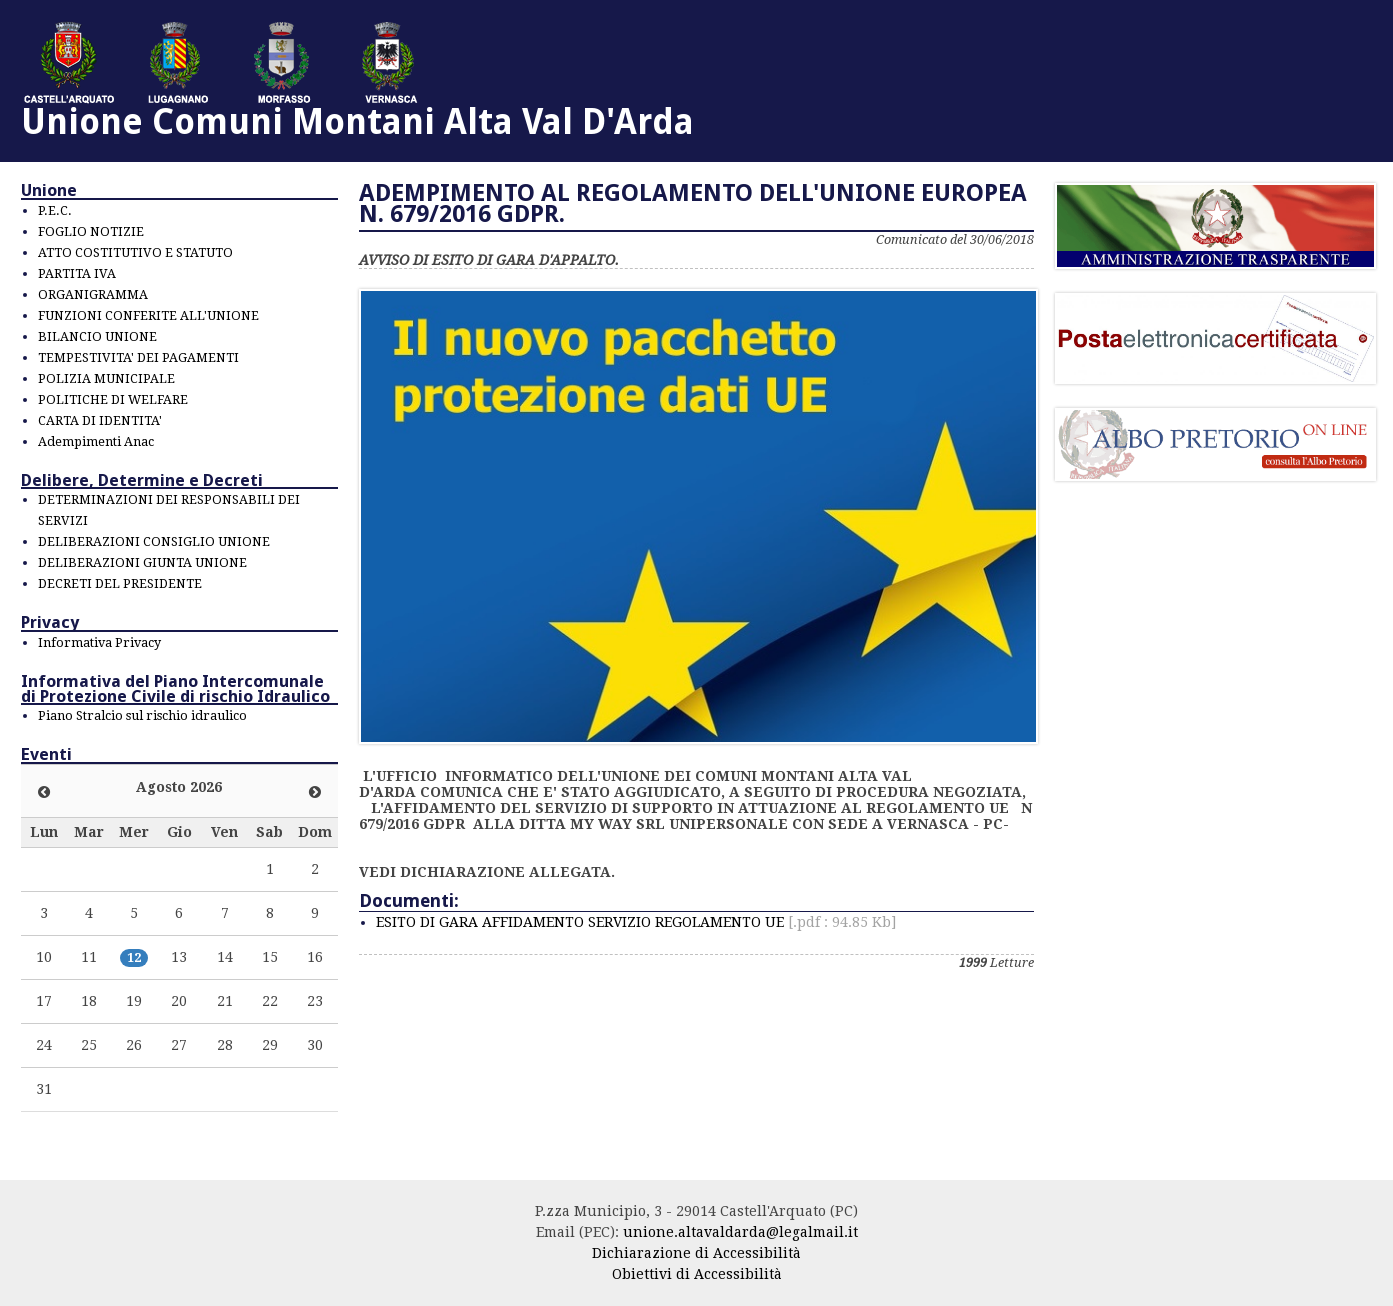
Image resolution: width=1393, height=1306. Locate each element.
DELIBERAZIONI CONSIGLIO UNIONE (154, 541)
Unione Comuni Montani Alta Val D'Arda (357, 121)
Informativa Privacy (99, 642)
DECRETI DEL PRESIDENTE (120, 583)
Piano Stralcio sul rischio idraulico (142, 715)
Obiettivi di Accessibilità (697, 1274)
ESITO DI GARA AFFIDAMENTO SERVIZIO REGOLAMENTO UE (636, 922)
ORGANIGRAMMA (93, 294)
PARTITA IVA (77, 273)
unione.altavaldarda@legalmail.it (740, 1232)
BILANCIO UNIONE (97, 336)
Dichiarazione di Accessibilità (696, 1253)
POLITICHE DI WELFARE (113, 399)
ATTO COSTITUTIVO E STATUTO (135, 252)
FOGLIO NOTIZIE (91, 231)
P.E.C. (55, 210)
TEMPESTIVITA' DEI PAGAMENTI (138, 357)
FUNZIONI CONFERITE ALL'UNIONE (148, 315)
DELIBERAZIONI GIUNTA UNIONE (142, 562)
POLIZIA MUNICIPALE (106, 378)
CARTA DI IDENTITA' (100, 420)
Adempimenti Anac (96, 441)
